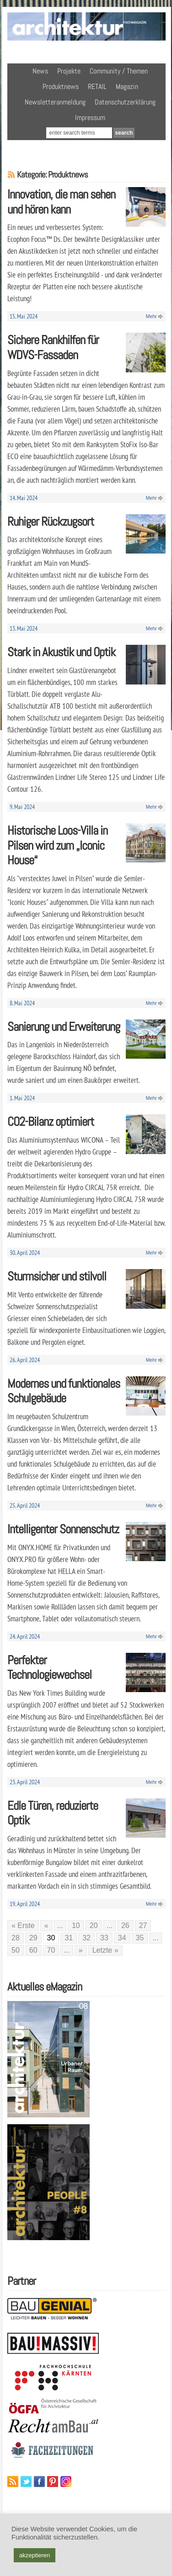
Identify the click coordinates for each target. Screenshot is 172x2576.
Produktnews (61, 86)
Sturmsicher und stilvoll (56, 1276)
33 (104, 1938)
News (40, 71)
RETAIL (97, 86)
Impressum (90, 117)
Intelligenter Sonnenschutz (63, 1529)
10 (76, 1925)
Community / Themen (119, 71)
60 (33, 1950)
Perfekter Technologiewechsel (49, 1667)
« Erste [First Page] (23, 1925)
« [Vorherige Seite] (46, 1925)
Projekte (69, 71)
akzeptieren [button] (34, 2555)
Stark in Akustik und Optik (61, 652)
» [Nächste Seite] (81, 1950)
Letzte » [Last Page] (105, 1950)
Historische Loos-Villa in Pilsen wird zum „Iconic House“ (57, 845)
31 (68, 1938)
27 (143, 1925)
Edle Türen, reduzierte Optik (52, 1813)
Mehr (151, 316)
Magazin (127, 86)
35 (140, 1938)
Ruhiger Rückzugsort (50, 521)
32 (86, 1938)
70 (51, 1950)
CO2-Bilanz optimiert (50, 1121)
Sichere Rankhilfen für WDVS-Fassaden (53, 347)
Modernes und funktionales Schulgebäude (63, 1390)
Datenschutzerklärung (125, 102)
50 (15, 1950)
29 (33, 1938)
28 (15, 1938)
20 (94, 1925)
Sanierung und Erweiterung (63, 1027)
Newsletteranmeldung (55, 102)
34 (122, 1938)
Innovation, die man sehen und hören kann (61, 201)
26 (125, 1925)
